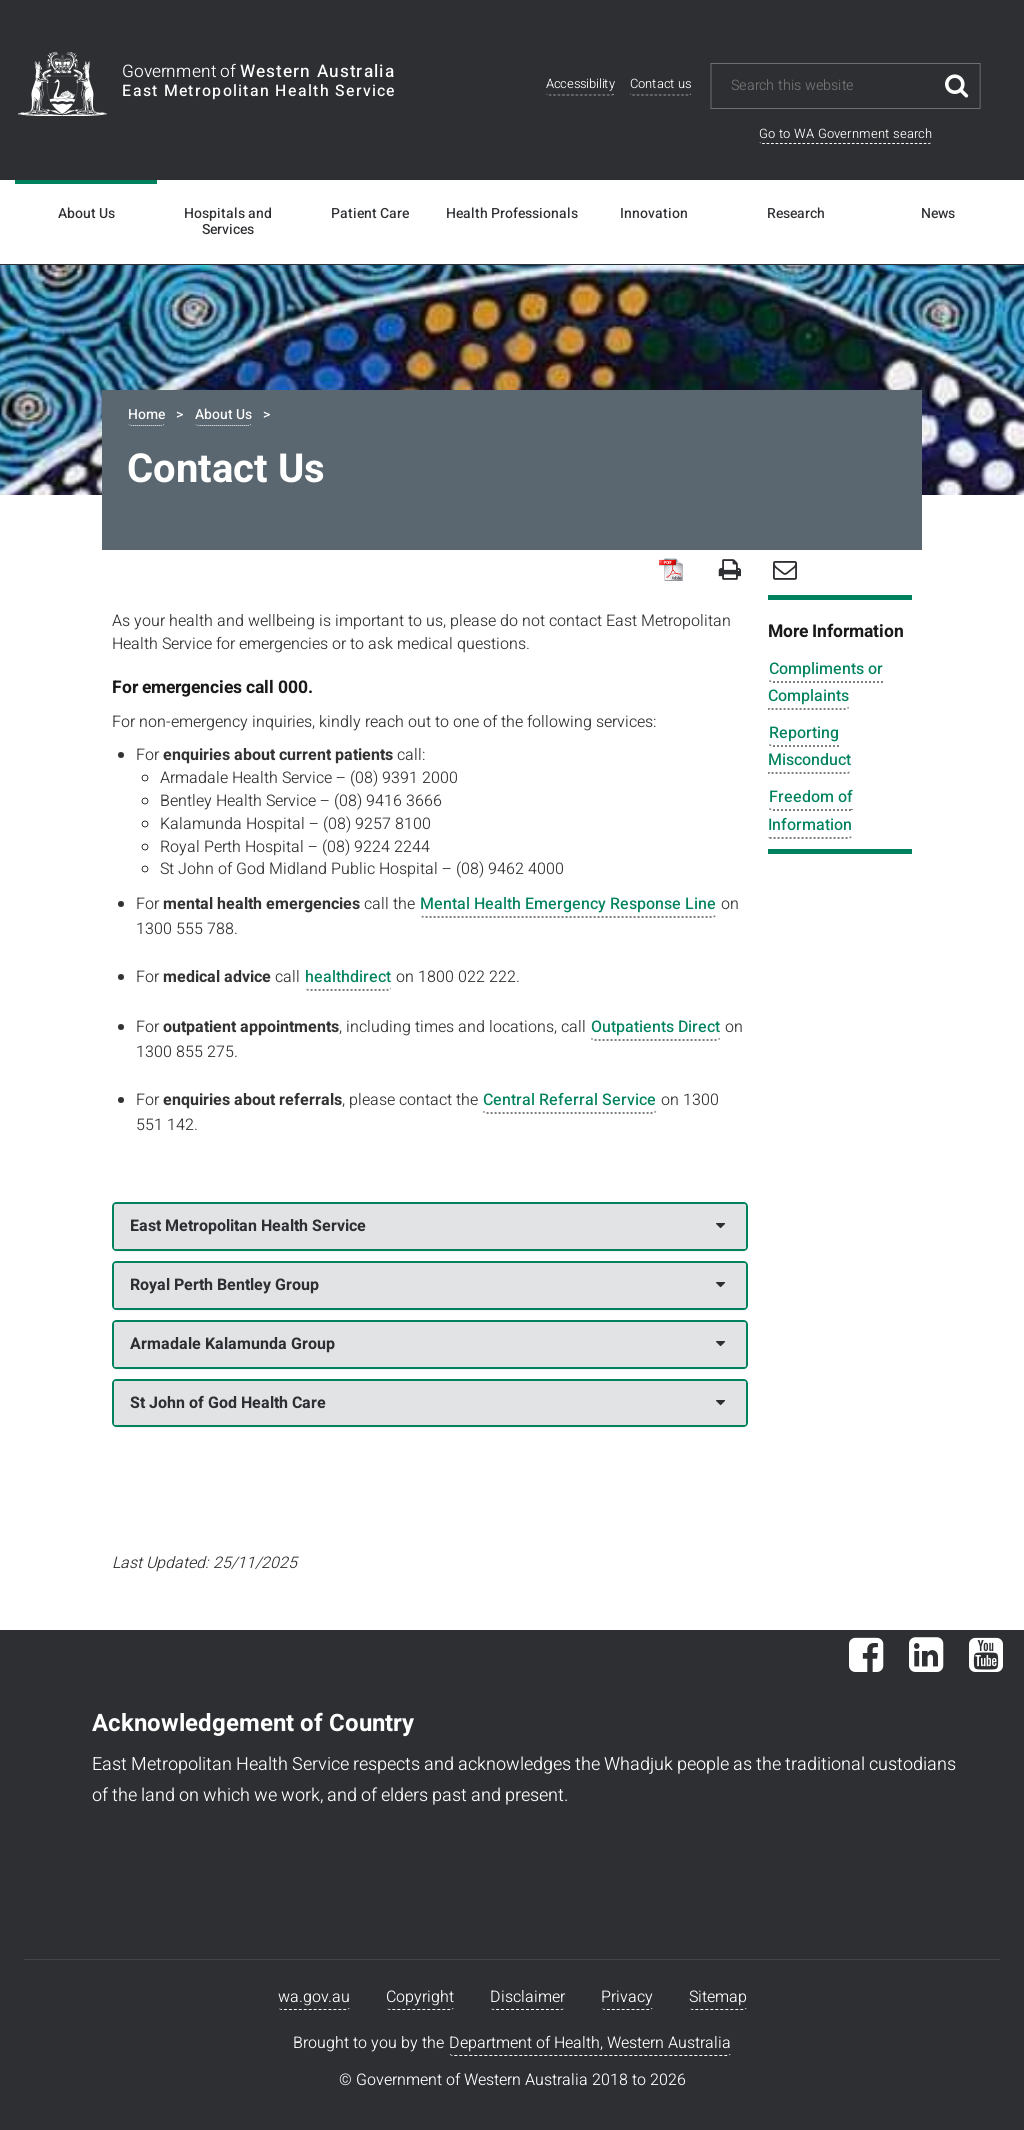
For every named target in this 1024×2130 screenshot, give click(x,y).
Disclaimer (527, 1997)
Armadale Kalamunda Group (427, 1344)
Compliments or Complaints (825, 682)
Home (146, 414)
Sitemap (718, 1997)
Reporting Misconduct (809, 746)
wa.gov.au (314, 1997)
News (938, 214)
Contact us (661, 84)
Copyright (420, 1997)
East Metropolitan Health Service (427, 1226)
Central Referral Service (569, 1100)
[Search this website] (831, 86)
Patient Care (370, 214)
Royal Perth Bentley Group (427, 1285)
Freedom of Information (810, 810)
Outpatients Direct (655, 1027)
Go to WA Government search (845, 133)
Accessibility (580, 84)
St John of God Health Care (427, 1403)
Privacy (627, 1997)
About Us (86, 214)
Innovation (654, 214)
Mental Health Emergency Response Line (568, 904)
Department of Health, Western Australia (590, 2043)
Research (796, 214)
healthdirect (348, 977)
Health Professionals (512, 214)
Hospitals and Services (228, 222)
